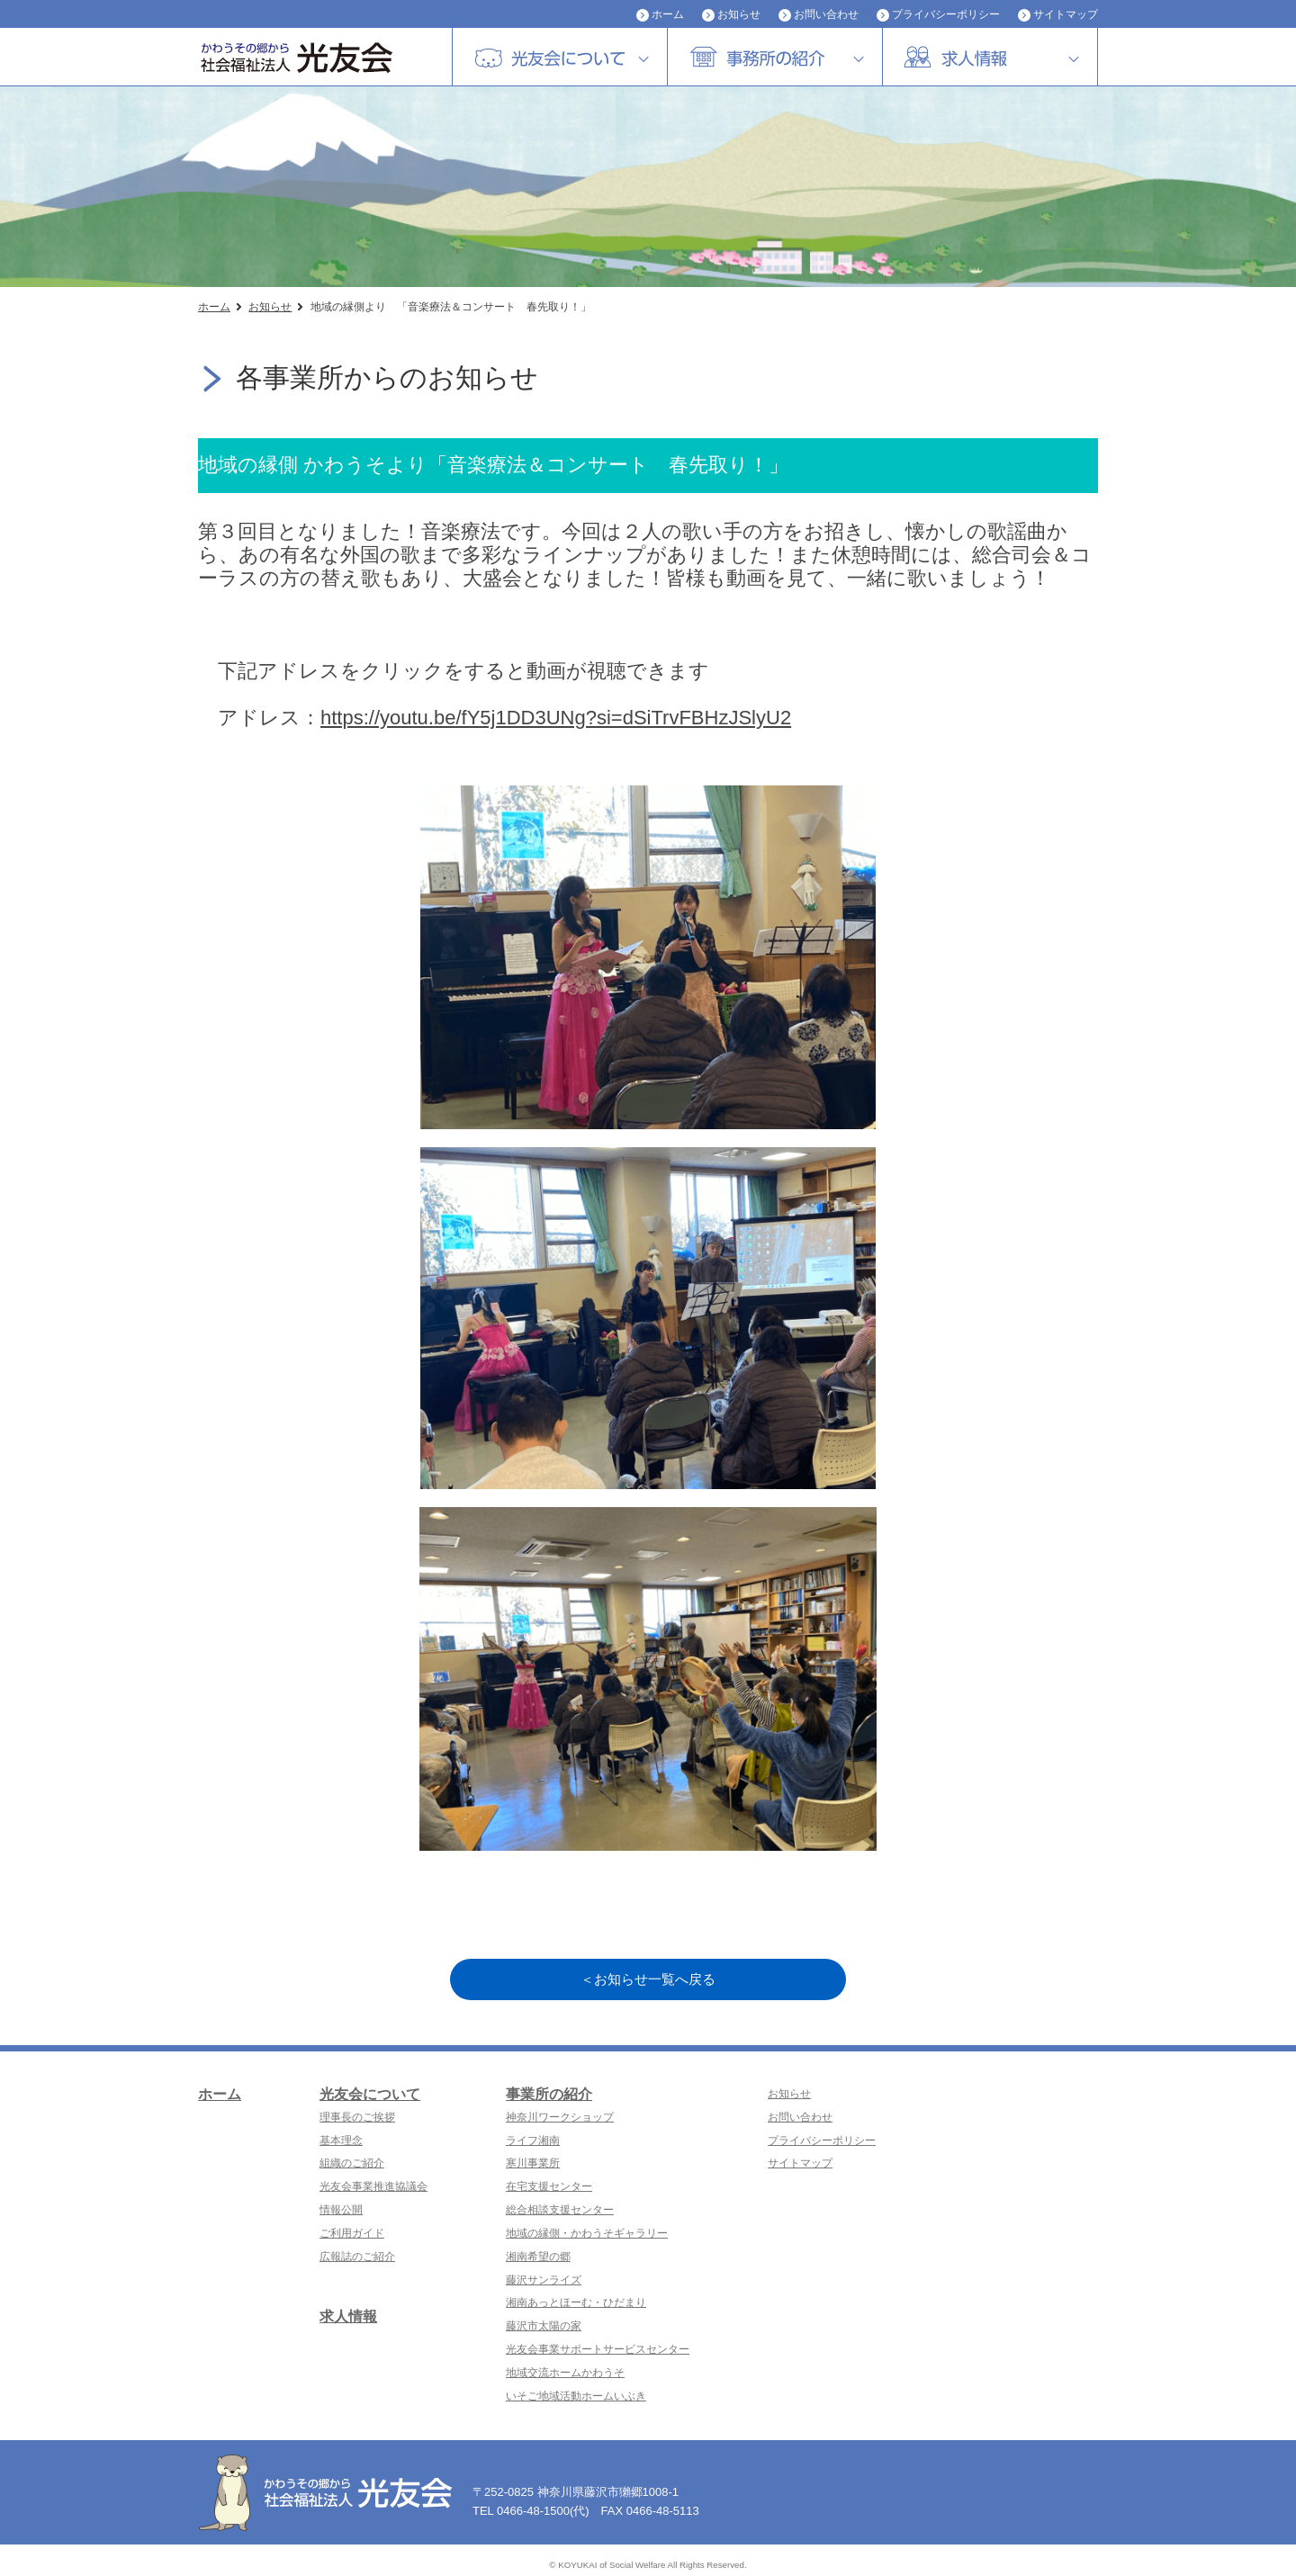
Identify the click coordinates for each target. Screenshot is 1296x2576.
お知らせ (738, 14)
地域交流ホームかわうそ (565, 2372)
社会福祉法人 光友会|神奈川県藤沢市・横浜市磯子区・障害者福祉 (315, 57)
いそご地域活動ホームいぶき (576, 2396)
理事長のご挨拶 (357, 2117)
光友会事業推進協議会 (374, 2186)
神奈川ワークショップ (560, 2117)
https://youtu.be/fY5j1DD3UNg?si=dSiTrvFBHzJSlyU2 (555, 717)
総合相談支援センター (560, 2210)
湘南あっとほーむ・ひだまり (576, 2302)
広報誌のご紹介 (357, 2256)
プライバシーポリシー (946, 14)
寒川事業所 (533, 2163)
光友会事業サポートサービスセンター (597, 2349)
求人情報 (348, 2316)
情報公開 (341, 2210)
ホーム (668, 14)
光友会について (370, 2094)
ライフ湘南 (533, 2140)
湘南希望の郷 (538, 2256)
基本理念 (341, 2140)
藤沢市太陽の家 (543, 2326)
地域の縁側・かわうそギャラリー (587, 2233)
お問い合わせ (826, 14)
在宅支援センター (549, 2186)
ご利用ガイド (352, 2233)
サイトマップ (1065, 14)
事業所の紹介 (549, 2094)
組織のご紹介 (352, 2163)
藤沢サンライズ (543, 2280)
